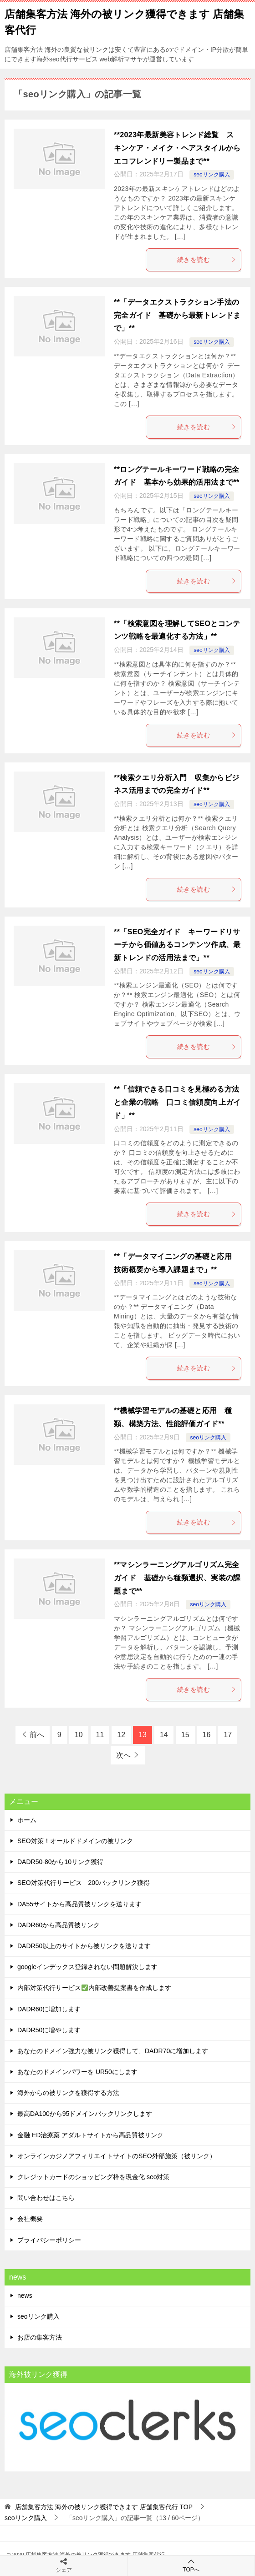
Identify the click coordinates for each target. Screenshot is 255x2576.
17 (228, 1735)
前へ (37, 1735)
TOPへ (191, 2565)
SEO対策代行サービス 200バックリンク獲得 (83, 1882)
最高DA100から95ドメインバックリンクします (84, 2113)
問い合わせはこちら (46, 2197)
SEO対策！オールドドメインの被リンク (75, 1840)
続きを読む (206, 259)
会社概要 (30, 2218)
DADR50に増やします (49, 2030)
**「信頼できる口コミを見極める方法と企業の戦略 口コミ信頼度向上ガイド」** (177, 1102)
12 (121, 1735)
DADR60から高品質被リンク (58, 1925)
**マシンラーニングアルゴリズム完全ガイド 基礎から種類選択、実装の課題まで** (177, 1578)
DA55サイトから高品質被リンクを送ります (79, 1904)
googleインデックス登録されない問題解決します (87, 1966)
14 (164, 1735)
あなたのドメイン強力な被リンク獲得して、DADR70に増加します (112, 2051)
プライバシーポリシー (49, 2240)
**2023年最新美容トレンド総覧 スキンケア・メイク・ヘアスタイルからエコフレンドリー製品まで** (177, 148)
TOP (104, 2507)
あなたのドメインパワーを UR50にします (77, 2071)
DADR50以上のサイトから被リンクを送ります (84, 1946)
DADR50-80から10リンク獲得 (60, 1861)
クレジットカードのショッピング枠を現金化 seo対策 (93, 2176)
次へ (123, 1755)
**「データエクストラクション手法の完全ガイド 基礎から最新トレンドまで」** (177, 315)
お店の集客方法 (39, 2337)
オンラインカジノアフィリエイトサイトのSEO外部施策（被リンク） (116, 2156)
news (24, 2295)
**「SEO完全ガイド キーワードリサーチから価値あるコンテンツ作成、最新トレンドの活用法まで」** (177, 945)
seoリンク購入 (212, 174)
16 (207, 1735)
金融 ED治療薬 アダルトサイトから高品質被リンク (90, 2135)
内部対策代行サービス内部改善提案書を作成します (94, 1987)
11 (100, 1735)
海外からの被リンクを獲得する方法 (68, 2092)
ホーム (26, 1820)
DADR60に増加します (49, 2009)
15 (185, 1735)
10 (79, 1735)
